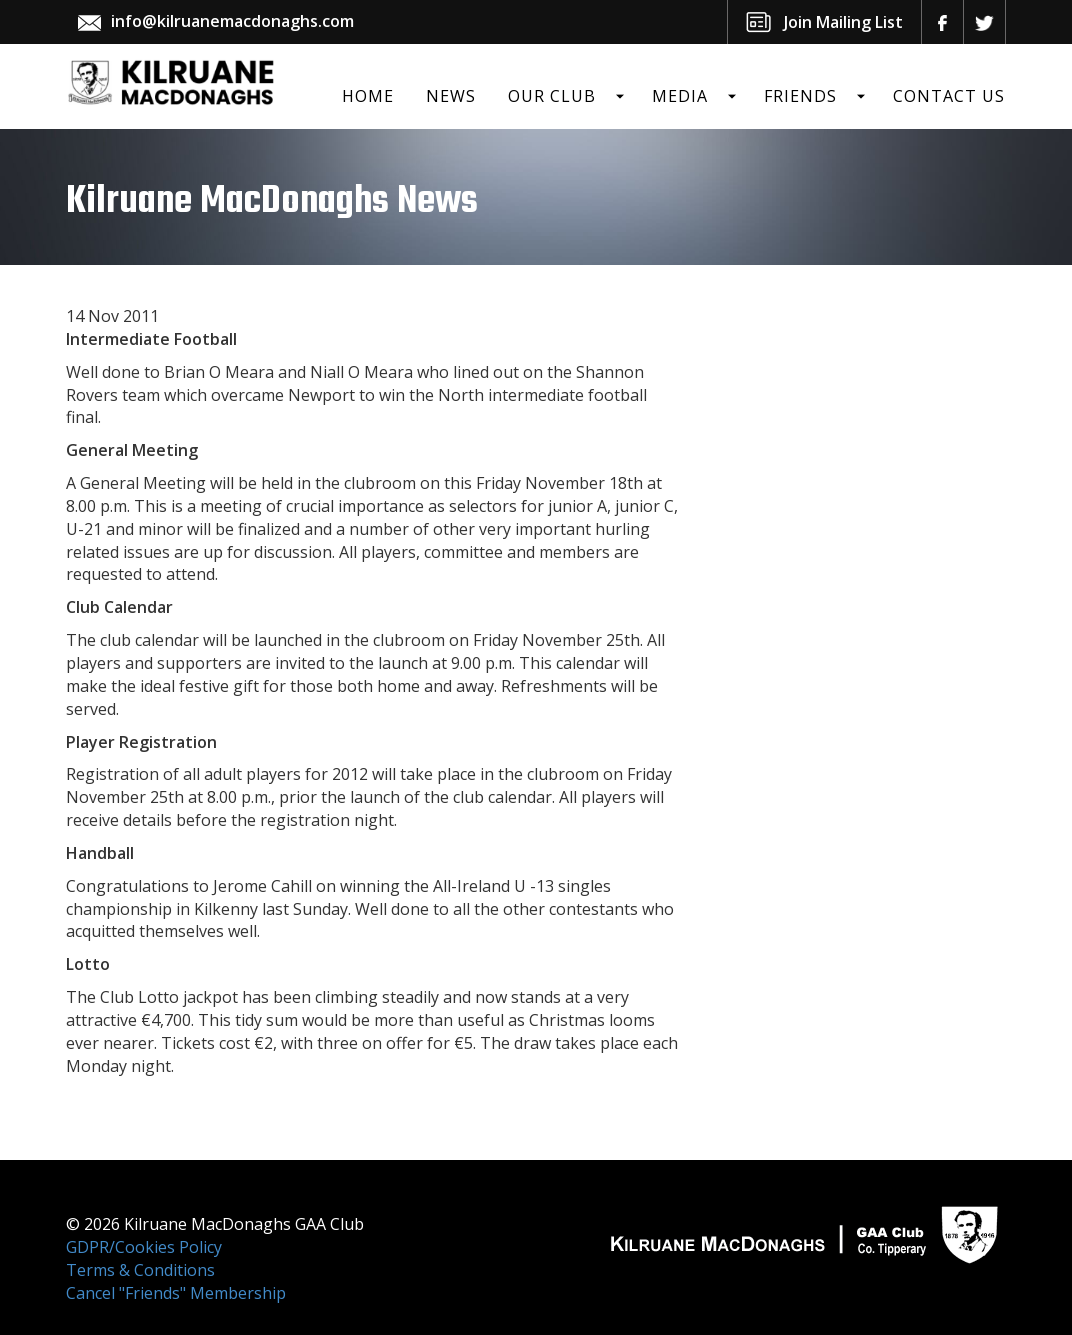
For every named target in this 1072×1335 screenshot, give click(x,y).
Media (680, 96)
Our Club (552, 96)
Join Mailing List (843, 22)
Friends (800, 96)
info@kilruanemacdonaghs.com (232, 21)
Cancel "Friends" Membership (176, 1293)
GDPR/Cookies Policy (144, 1247)
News (451, 96)
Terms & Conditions (140, 1270)
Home (368, 96)
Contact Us (949, 96)
